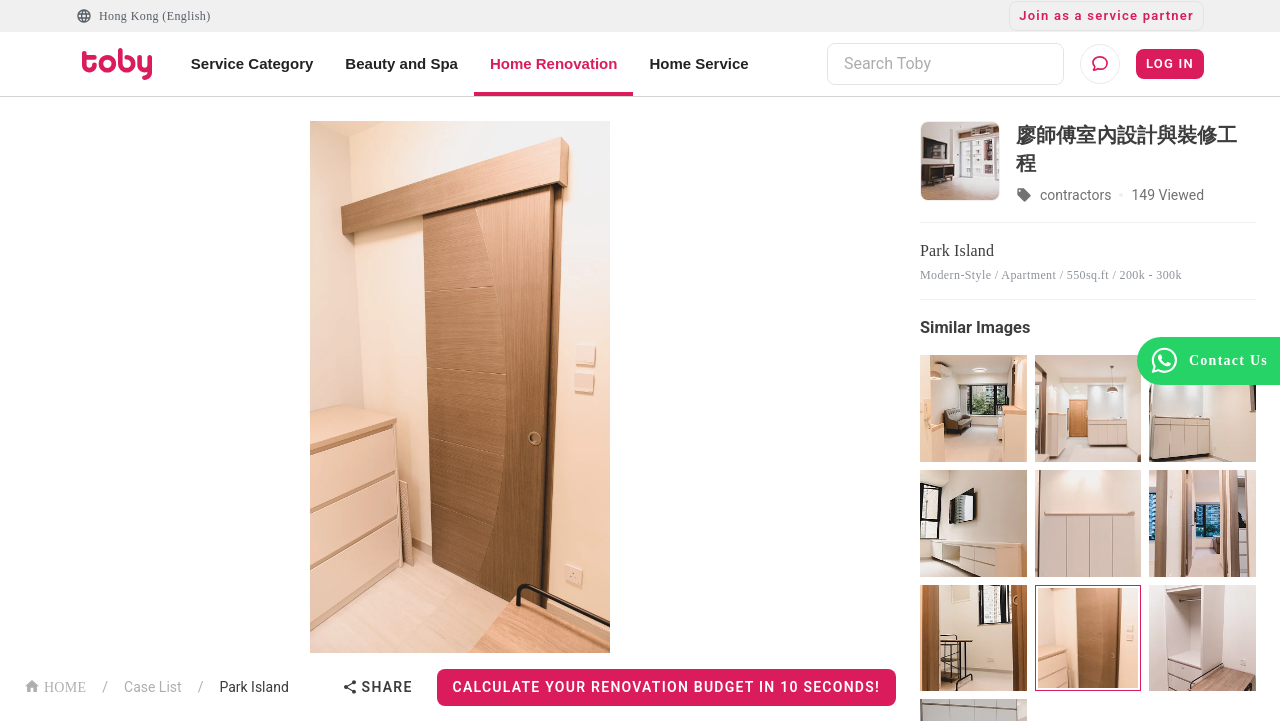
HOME (55, 685)
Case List (153, 687)
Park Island (253, 687)
